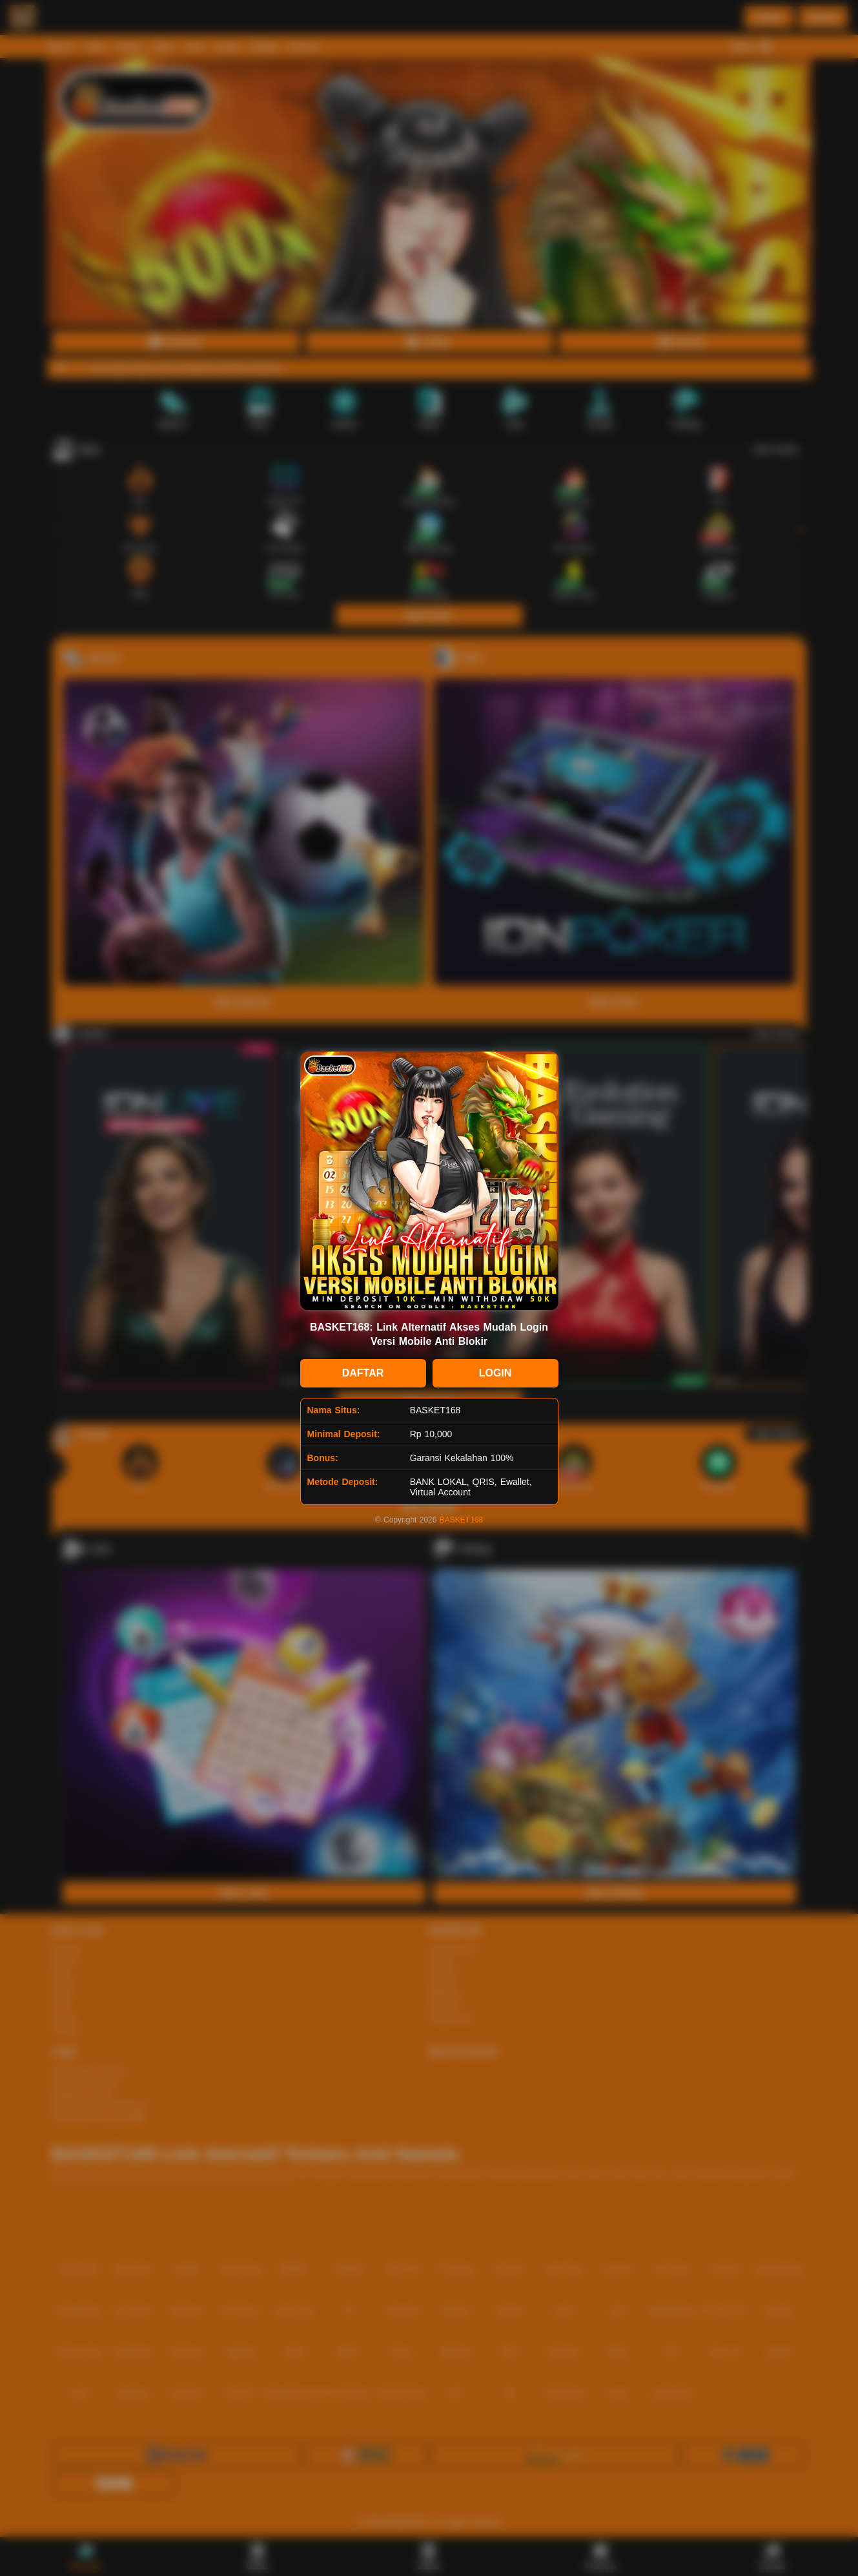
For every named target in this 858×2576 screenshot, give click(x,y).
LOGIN (495, 1372)
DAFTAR (363, 1372)
